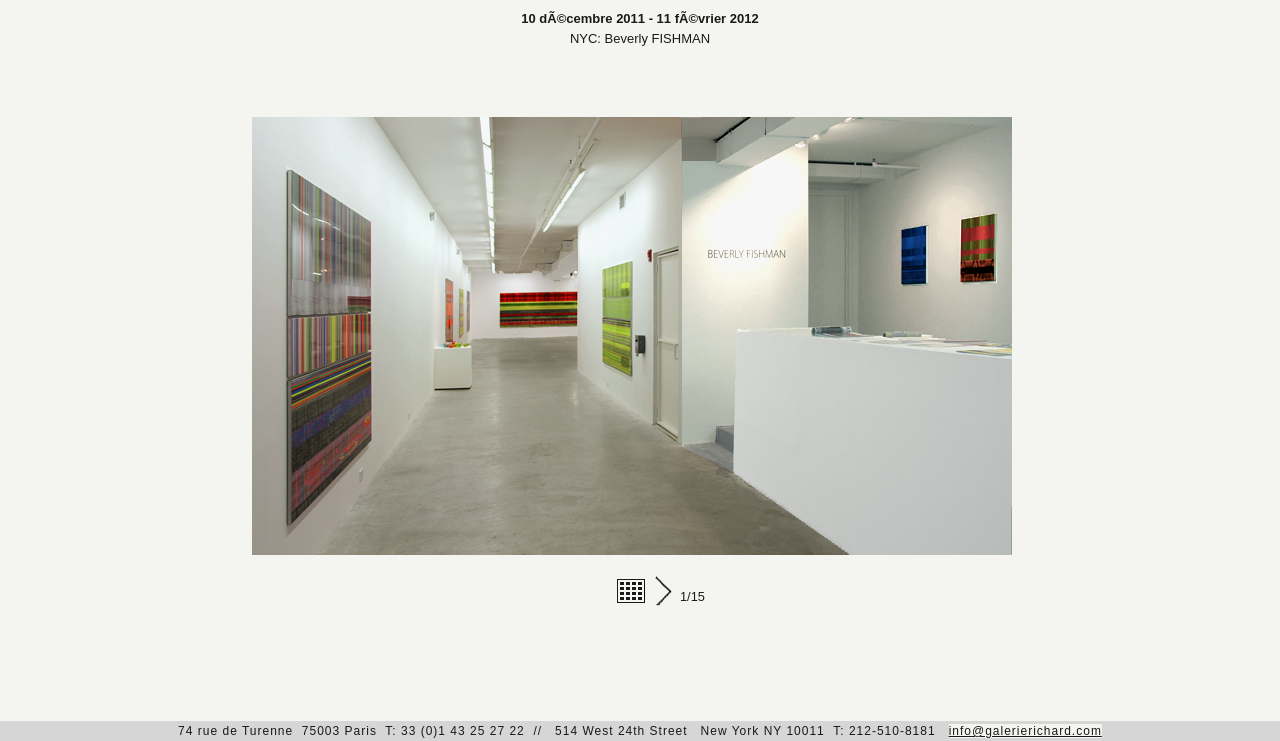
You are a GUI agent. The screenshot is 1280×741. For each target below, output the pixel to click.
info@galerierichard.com (1025, 731)
